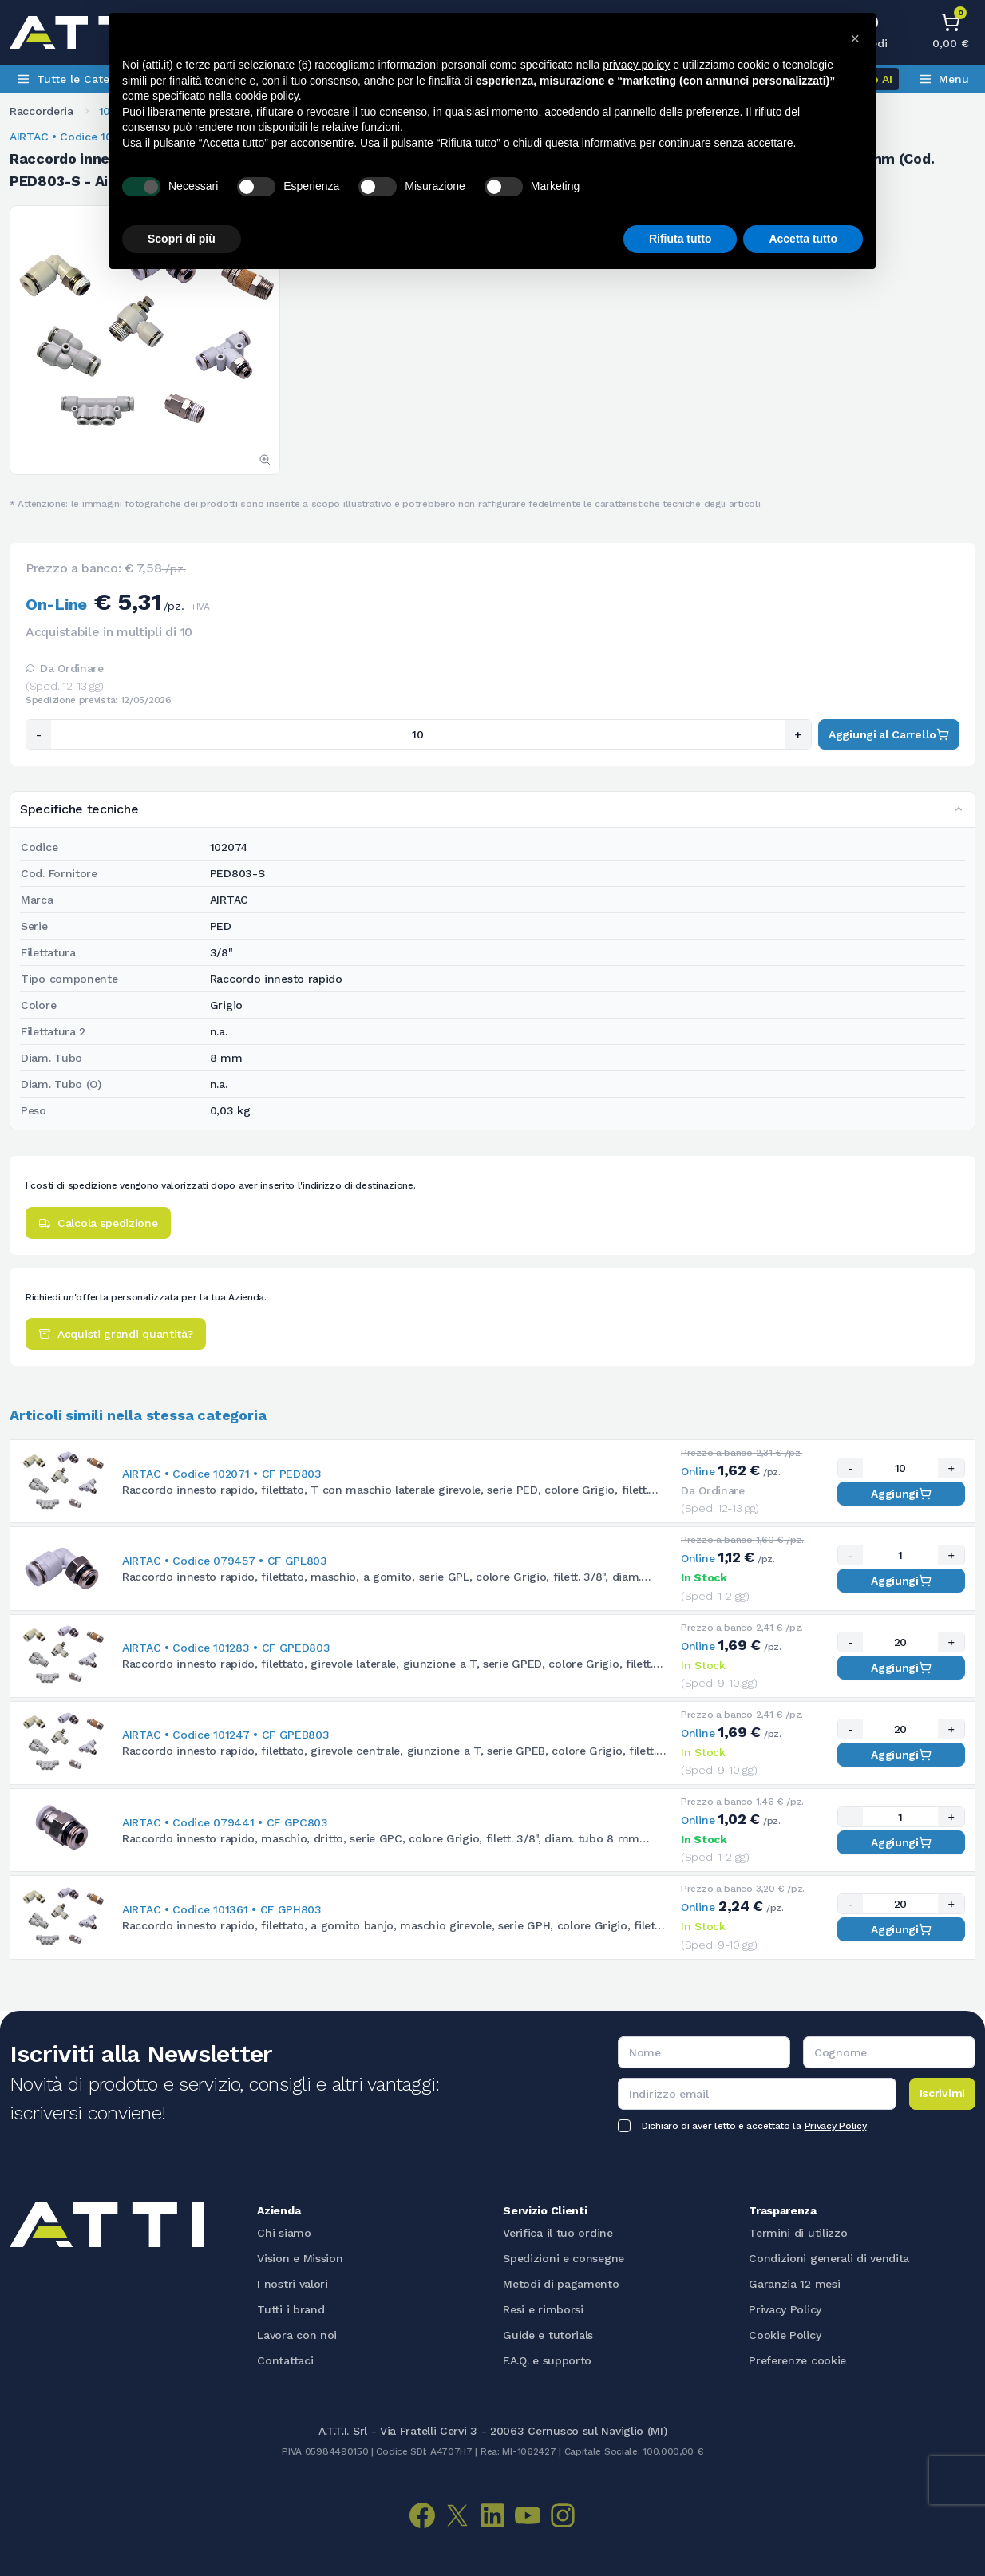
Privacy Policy (836, 2125)
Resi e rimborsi (543, 2309)
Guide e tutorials (548, 2335)
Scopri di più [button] (182, 238)
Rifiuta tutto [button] (680, 238)
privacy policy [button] (636, 64)
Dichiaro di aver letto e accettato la (754, 2125)
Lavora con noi (297, 2335)
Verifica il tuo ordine (557, 2232)
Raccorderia (41, 111)
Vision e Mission (299, 2258)
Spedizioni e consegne (563, 2258)
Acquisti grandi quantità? (115, 1334)
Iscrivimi (942, 2093)
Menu (943, 79)
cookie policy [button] (267, 95)
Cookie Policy (785, 2335)
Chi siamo (284, 2232)
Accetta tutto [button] (803, 238)
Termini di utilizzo (798, 2232)
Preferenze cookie (797, 2360)
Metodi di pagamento (561, 2283)
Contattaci (285, 2360)
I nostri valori (292, 2283)
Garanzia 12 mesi (794, 2283)
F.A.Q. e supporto (547, 2360)
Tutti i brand (290, 2309)
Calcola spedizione (98, 1223)
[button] (855, 38)
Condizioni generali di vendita (829, 2258)
